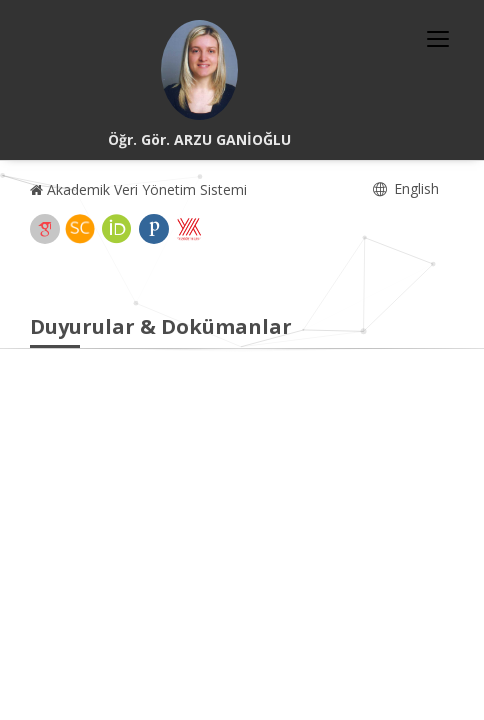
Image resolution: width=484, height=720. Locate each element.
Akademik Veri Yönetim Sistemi (138, 189)
